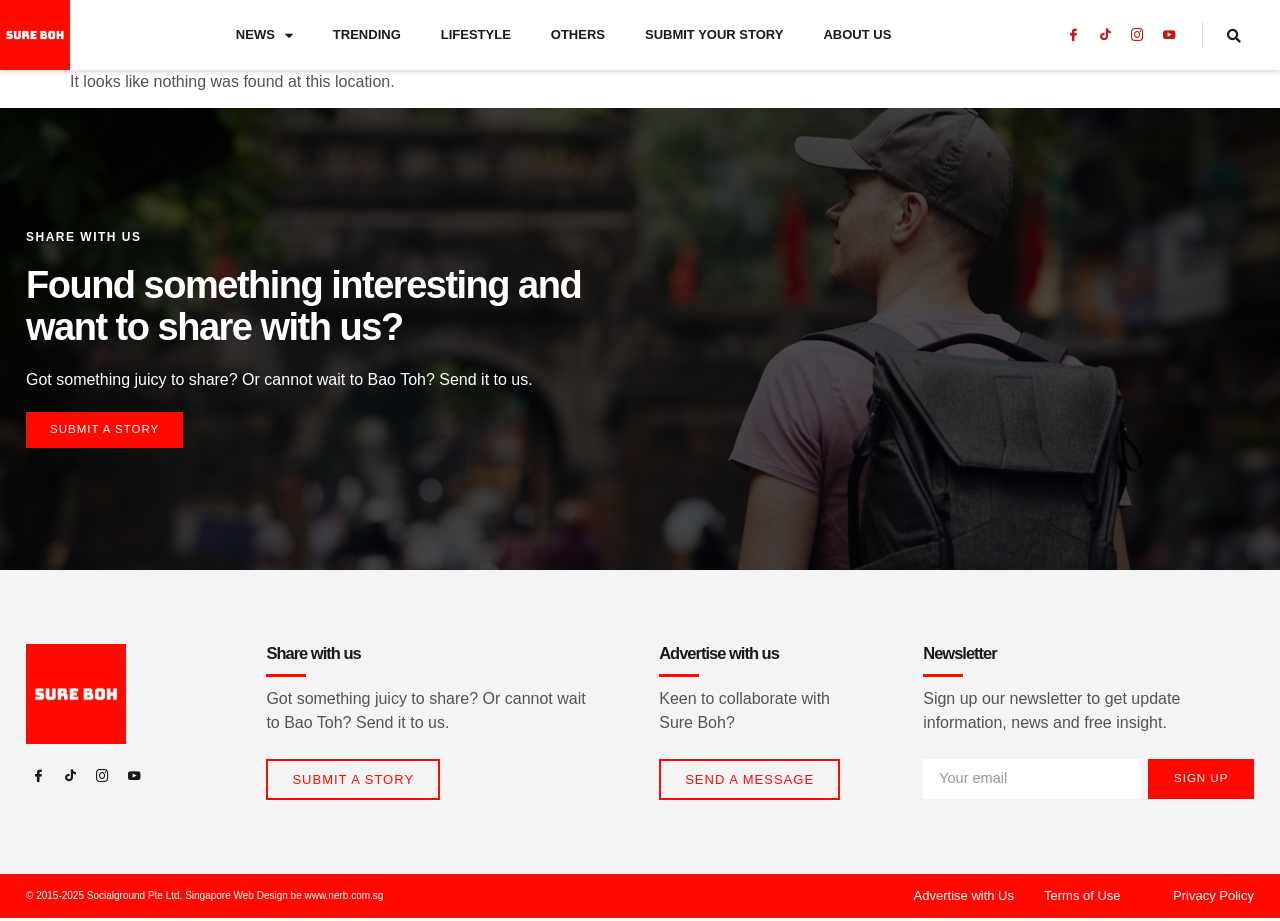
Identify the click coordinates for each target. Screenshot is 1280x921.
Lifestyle (476, 34)
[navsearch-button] (1246, 35)
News (264, 35)
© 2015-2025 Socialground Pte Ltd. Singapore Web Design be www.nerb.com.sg (204, 898)
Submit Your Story (714, 34)
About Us (857, 34)
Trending (367, 34)
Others (578, 34)
